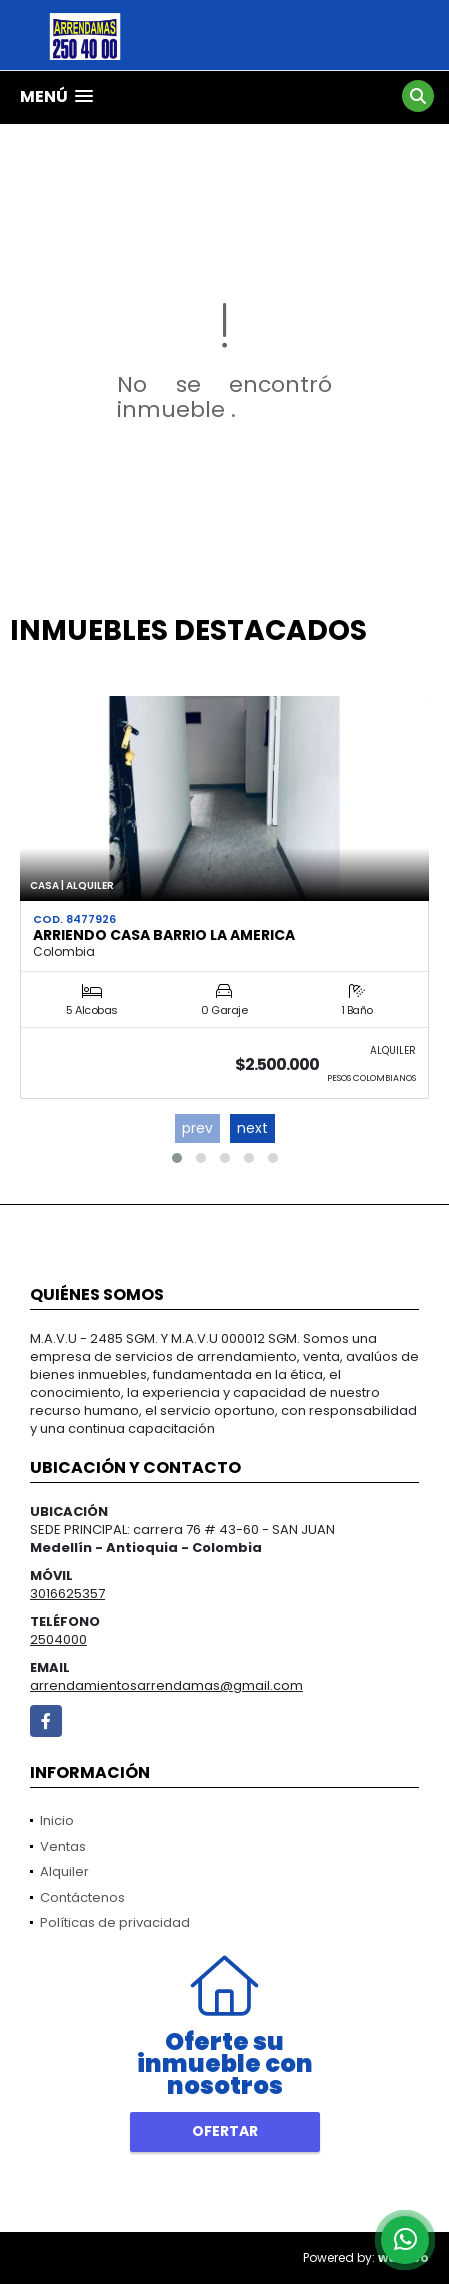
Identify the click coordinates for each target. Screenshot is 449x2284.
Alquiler (64, 1871)
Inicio (57, 1820)
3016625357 (67, 1593)
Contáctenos (82, 1897)
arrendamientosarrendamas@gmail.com (166, 1685)
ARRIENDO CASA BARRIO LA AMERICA (164, 935)
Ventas (63, 1846)
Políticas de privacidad (115, 1922)
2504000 (58, 1639)
